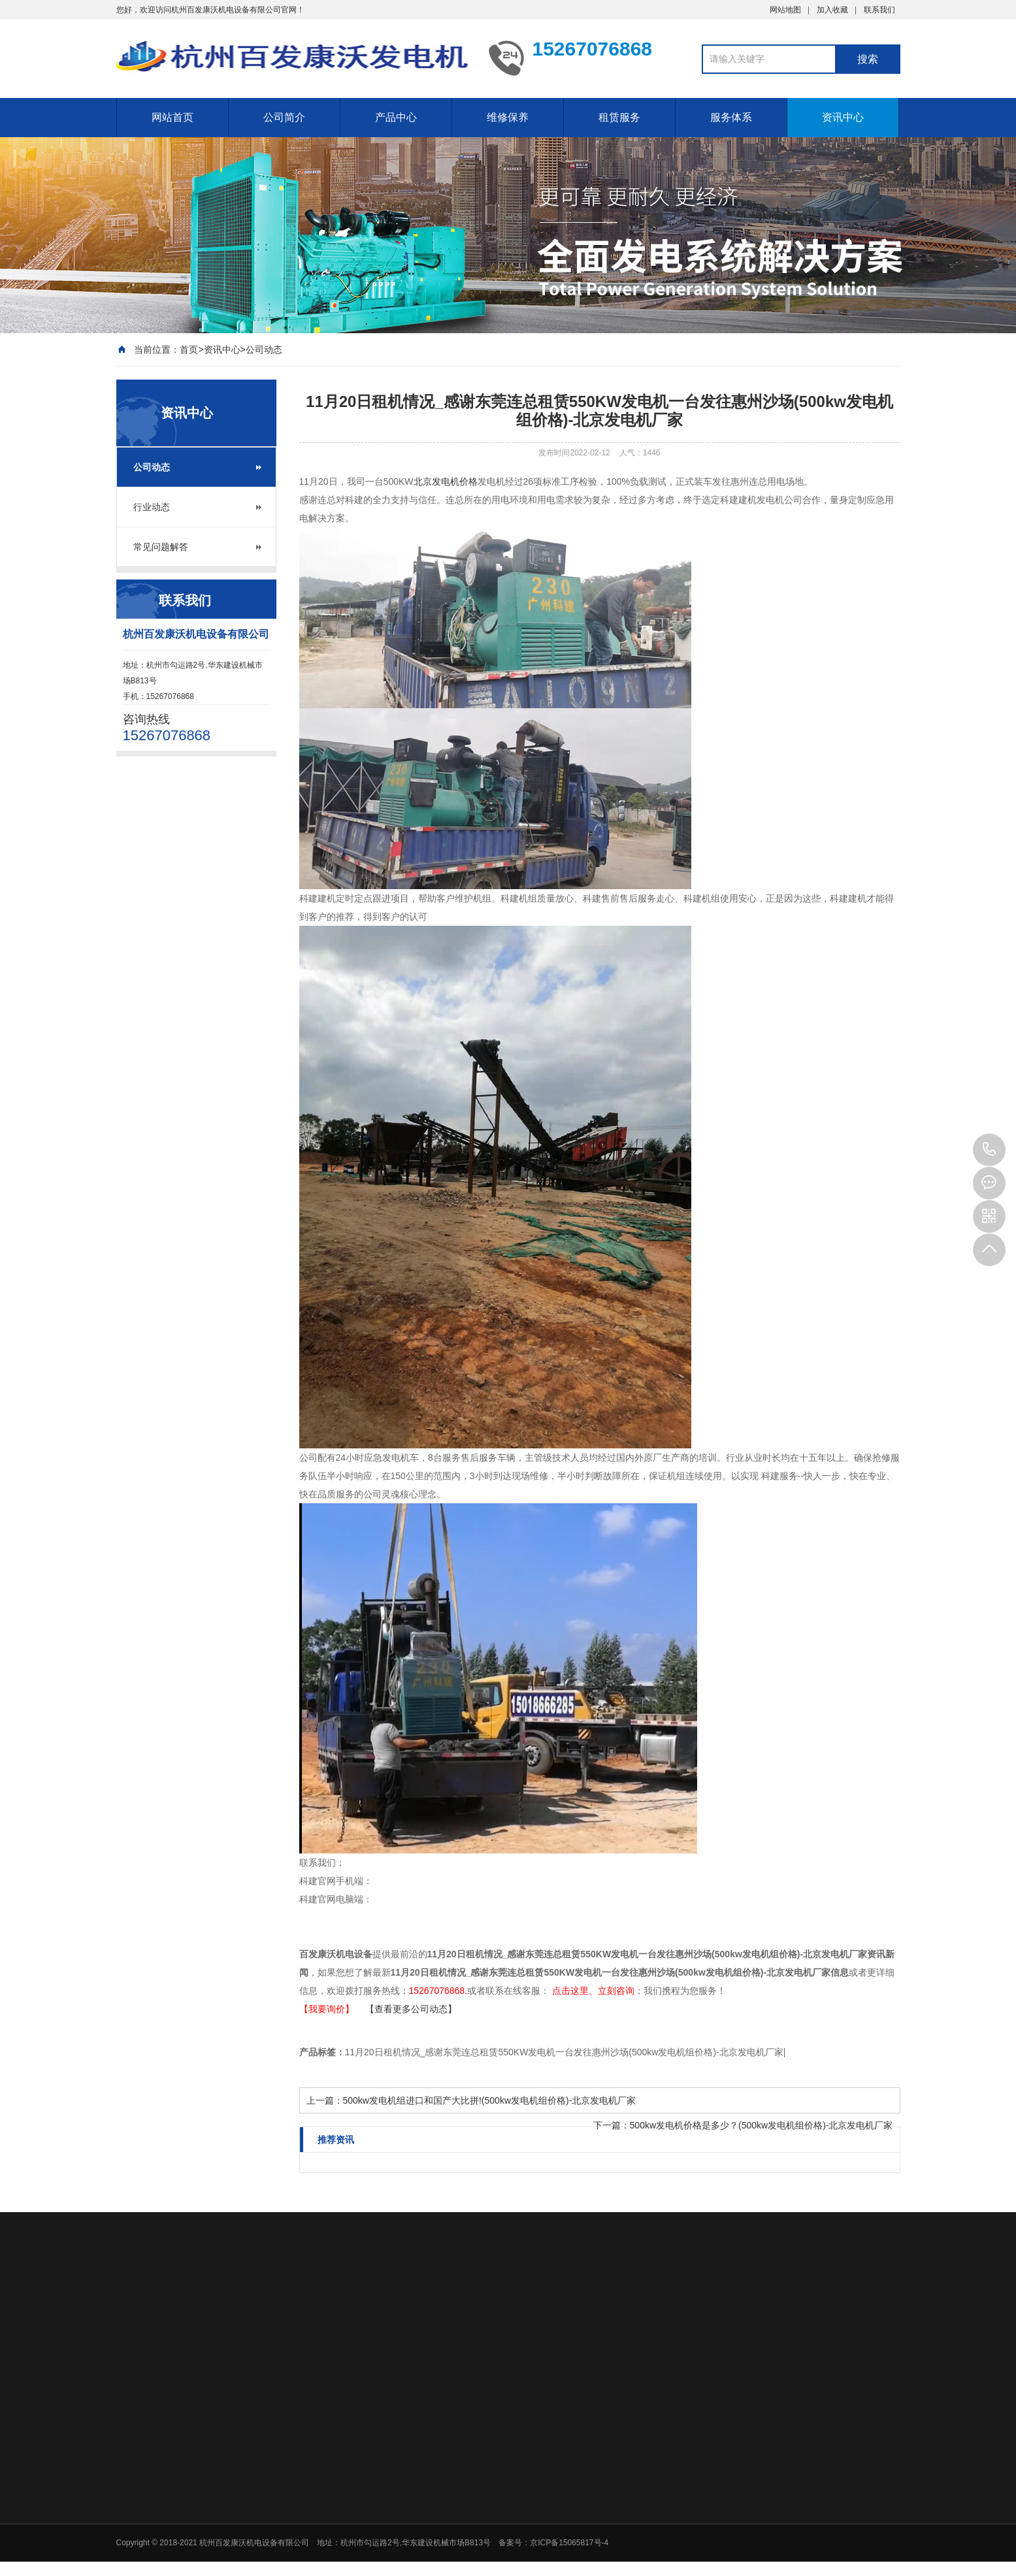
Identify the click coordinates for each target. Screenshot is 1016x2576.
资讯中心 (843, 117)
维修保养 (508, 117)
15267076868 (989, 1149)
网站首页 (172, 117)
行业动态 (151, 507)
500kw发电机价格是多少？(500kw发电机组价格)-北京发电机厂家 (761, 2125)
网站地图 (785, 9)
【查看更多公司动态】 (411, 2009)
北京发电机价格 (446, 481)
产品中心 (396, 117)
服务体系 (731, 117)
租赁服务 (619, 117)
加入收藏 (832, 9)
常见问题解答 (160, 547)
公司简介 (284, 117)
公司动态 (264, 349)
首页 (189, 349)
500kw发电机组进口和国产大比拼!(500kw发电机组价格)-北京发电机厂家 (489, 2100)
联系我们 (879, 9)
